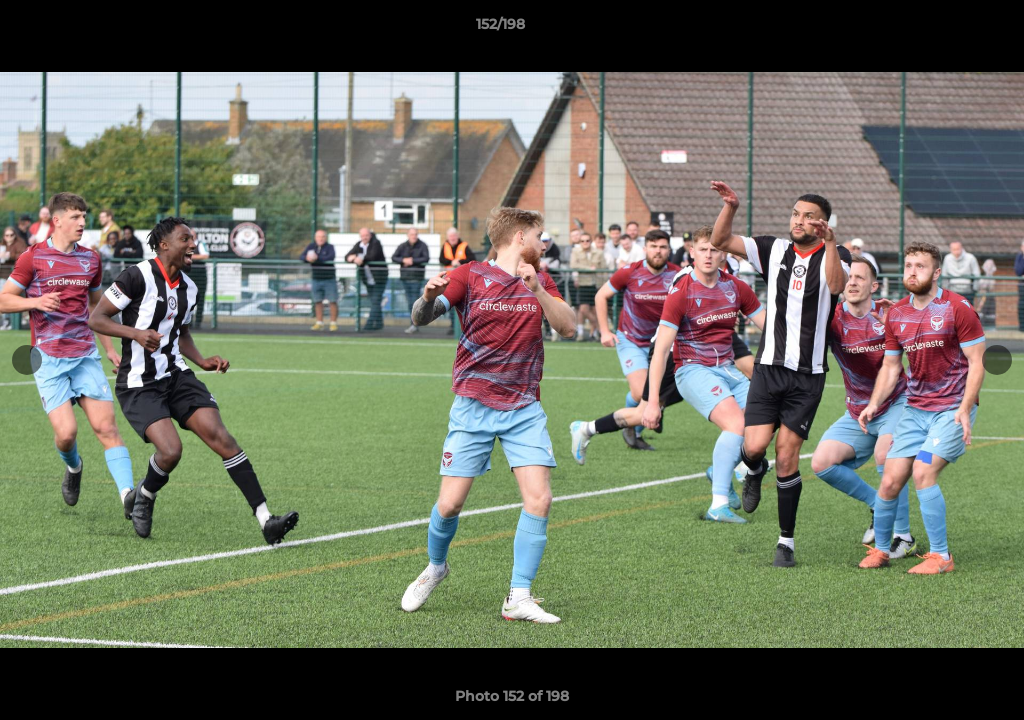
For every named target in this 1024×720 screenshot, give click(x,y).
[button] (940, 29)
